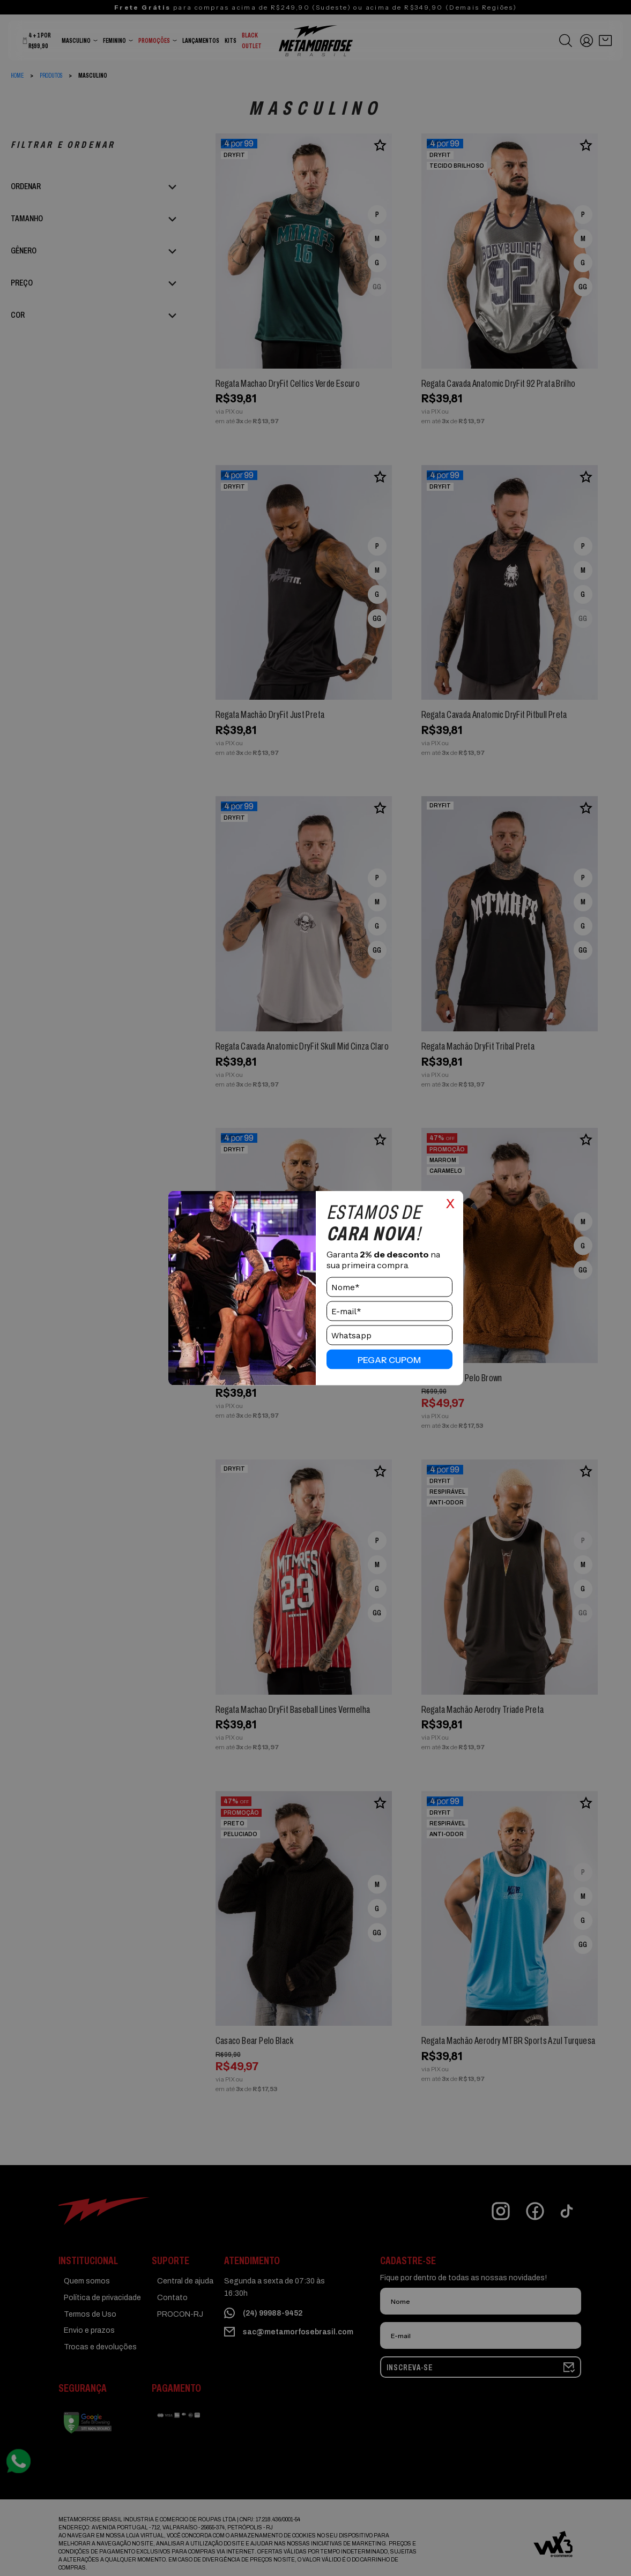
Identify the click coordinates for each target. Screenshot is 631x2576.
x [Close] (450, 1202)
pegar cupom (389, 1359)
